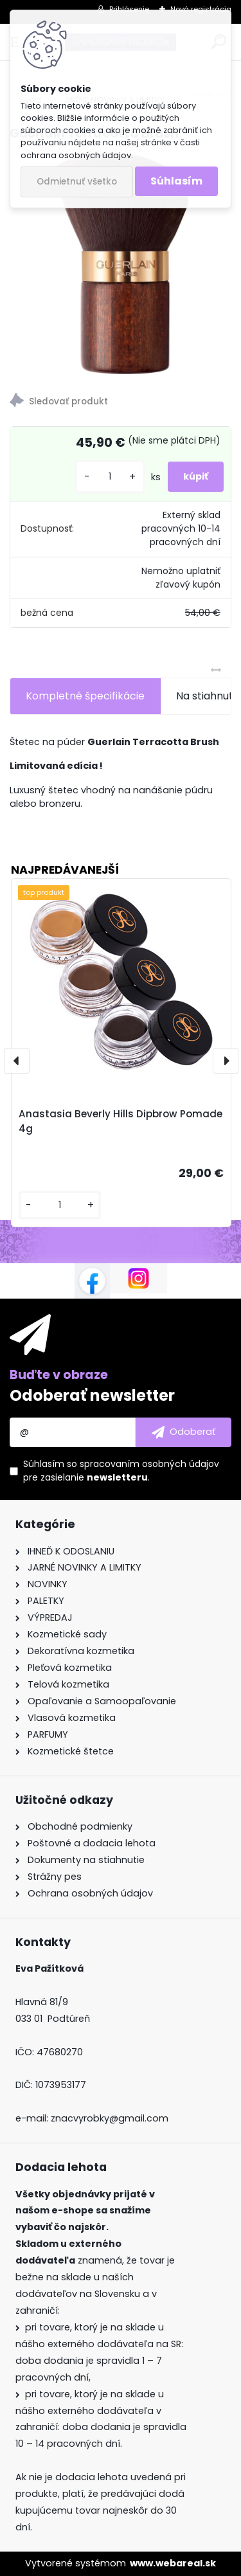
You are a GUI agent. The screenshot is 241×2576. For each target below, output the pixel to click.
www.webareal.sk (173, 2563)
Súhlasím (176, 181)
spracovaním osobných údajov (149, 1463)
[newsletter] (183, 1432)
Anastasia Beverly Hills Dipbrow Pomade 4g (120, 1121)
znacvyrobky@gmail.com (109, 2118)
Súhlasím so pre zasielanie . (121, 1470)
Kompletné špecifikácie (85, 696)
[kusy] (110, 476)
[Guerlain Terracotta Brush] (120, 263)
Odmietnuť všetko (77, 182)
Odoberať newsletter (92, 1395)
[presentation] (17, 1061)
